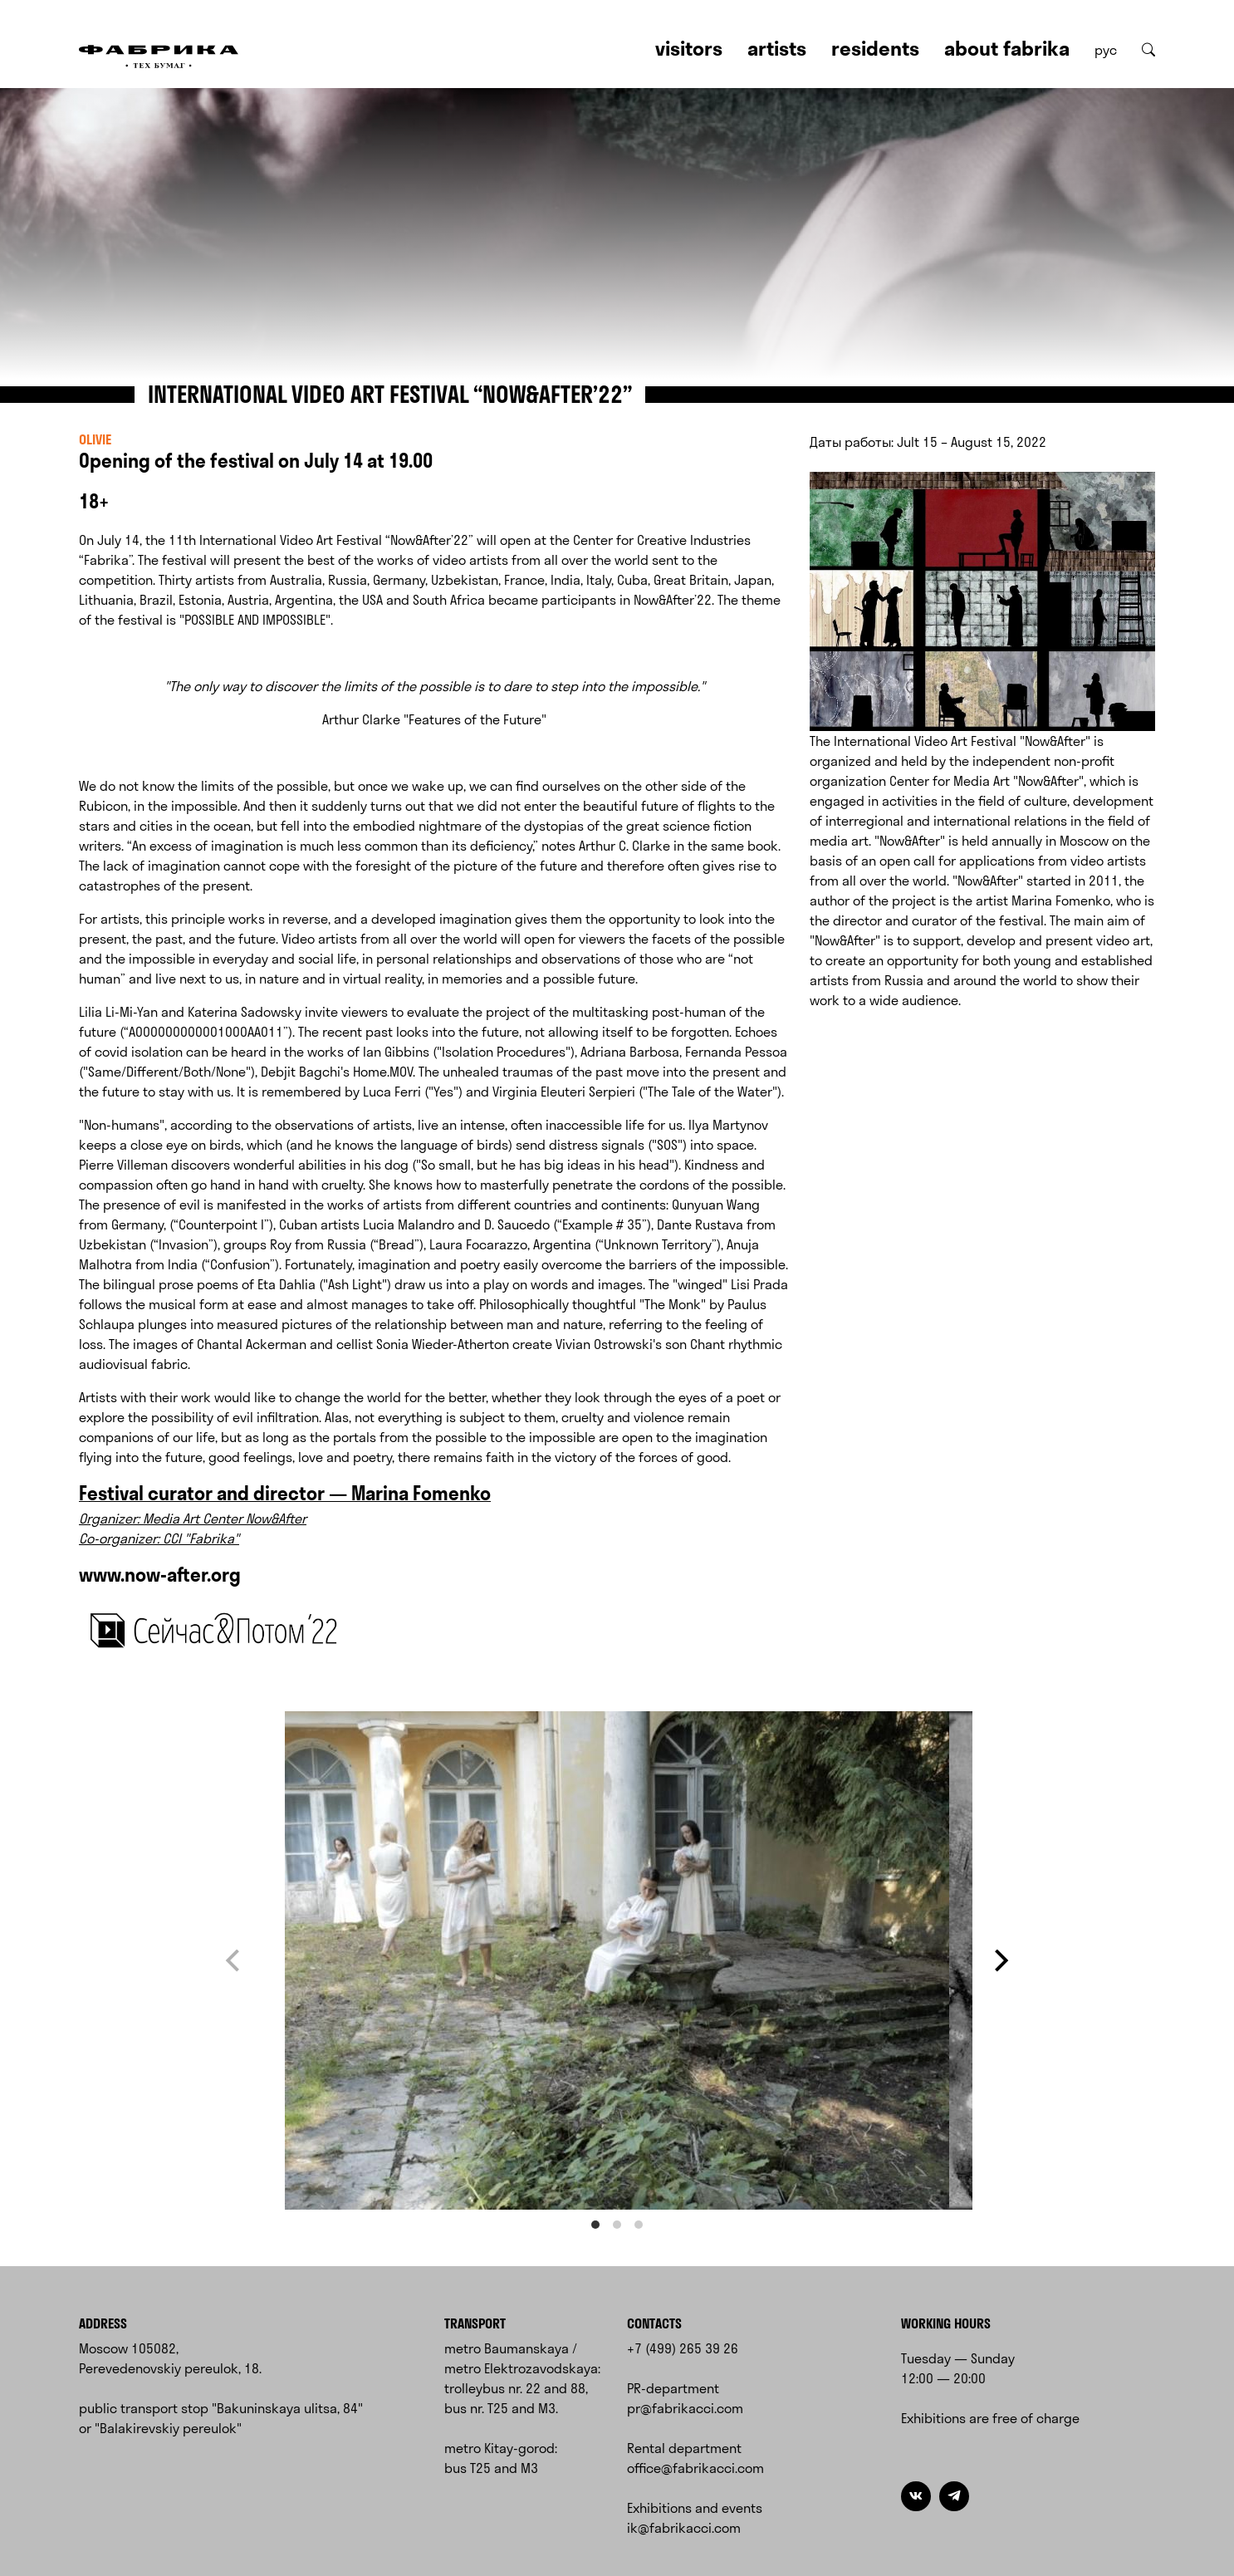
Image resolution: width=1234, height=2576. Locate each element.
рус (1105, 50)
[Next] (999, 1961)
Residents (875, 48)
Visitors (688, 48)
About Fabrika (1007, 48)
